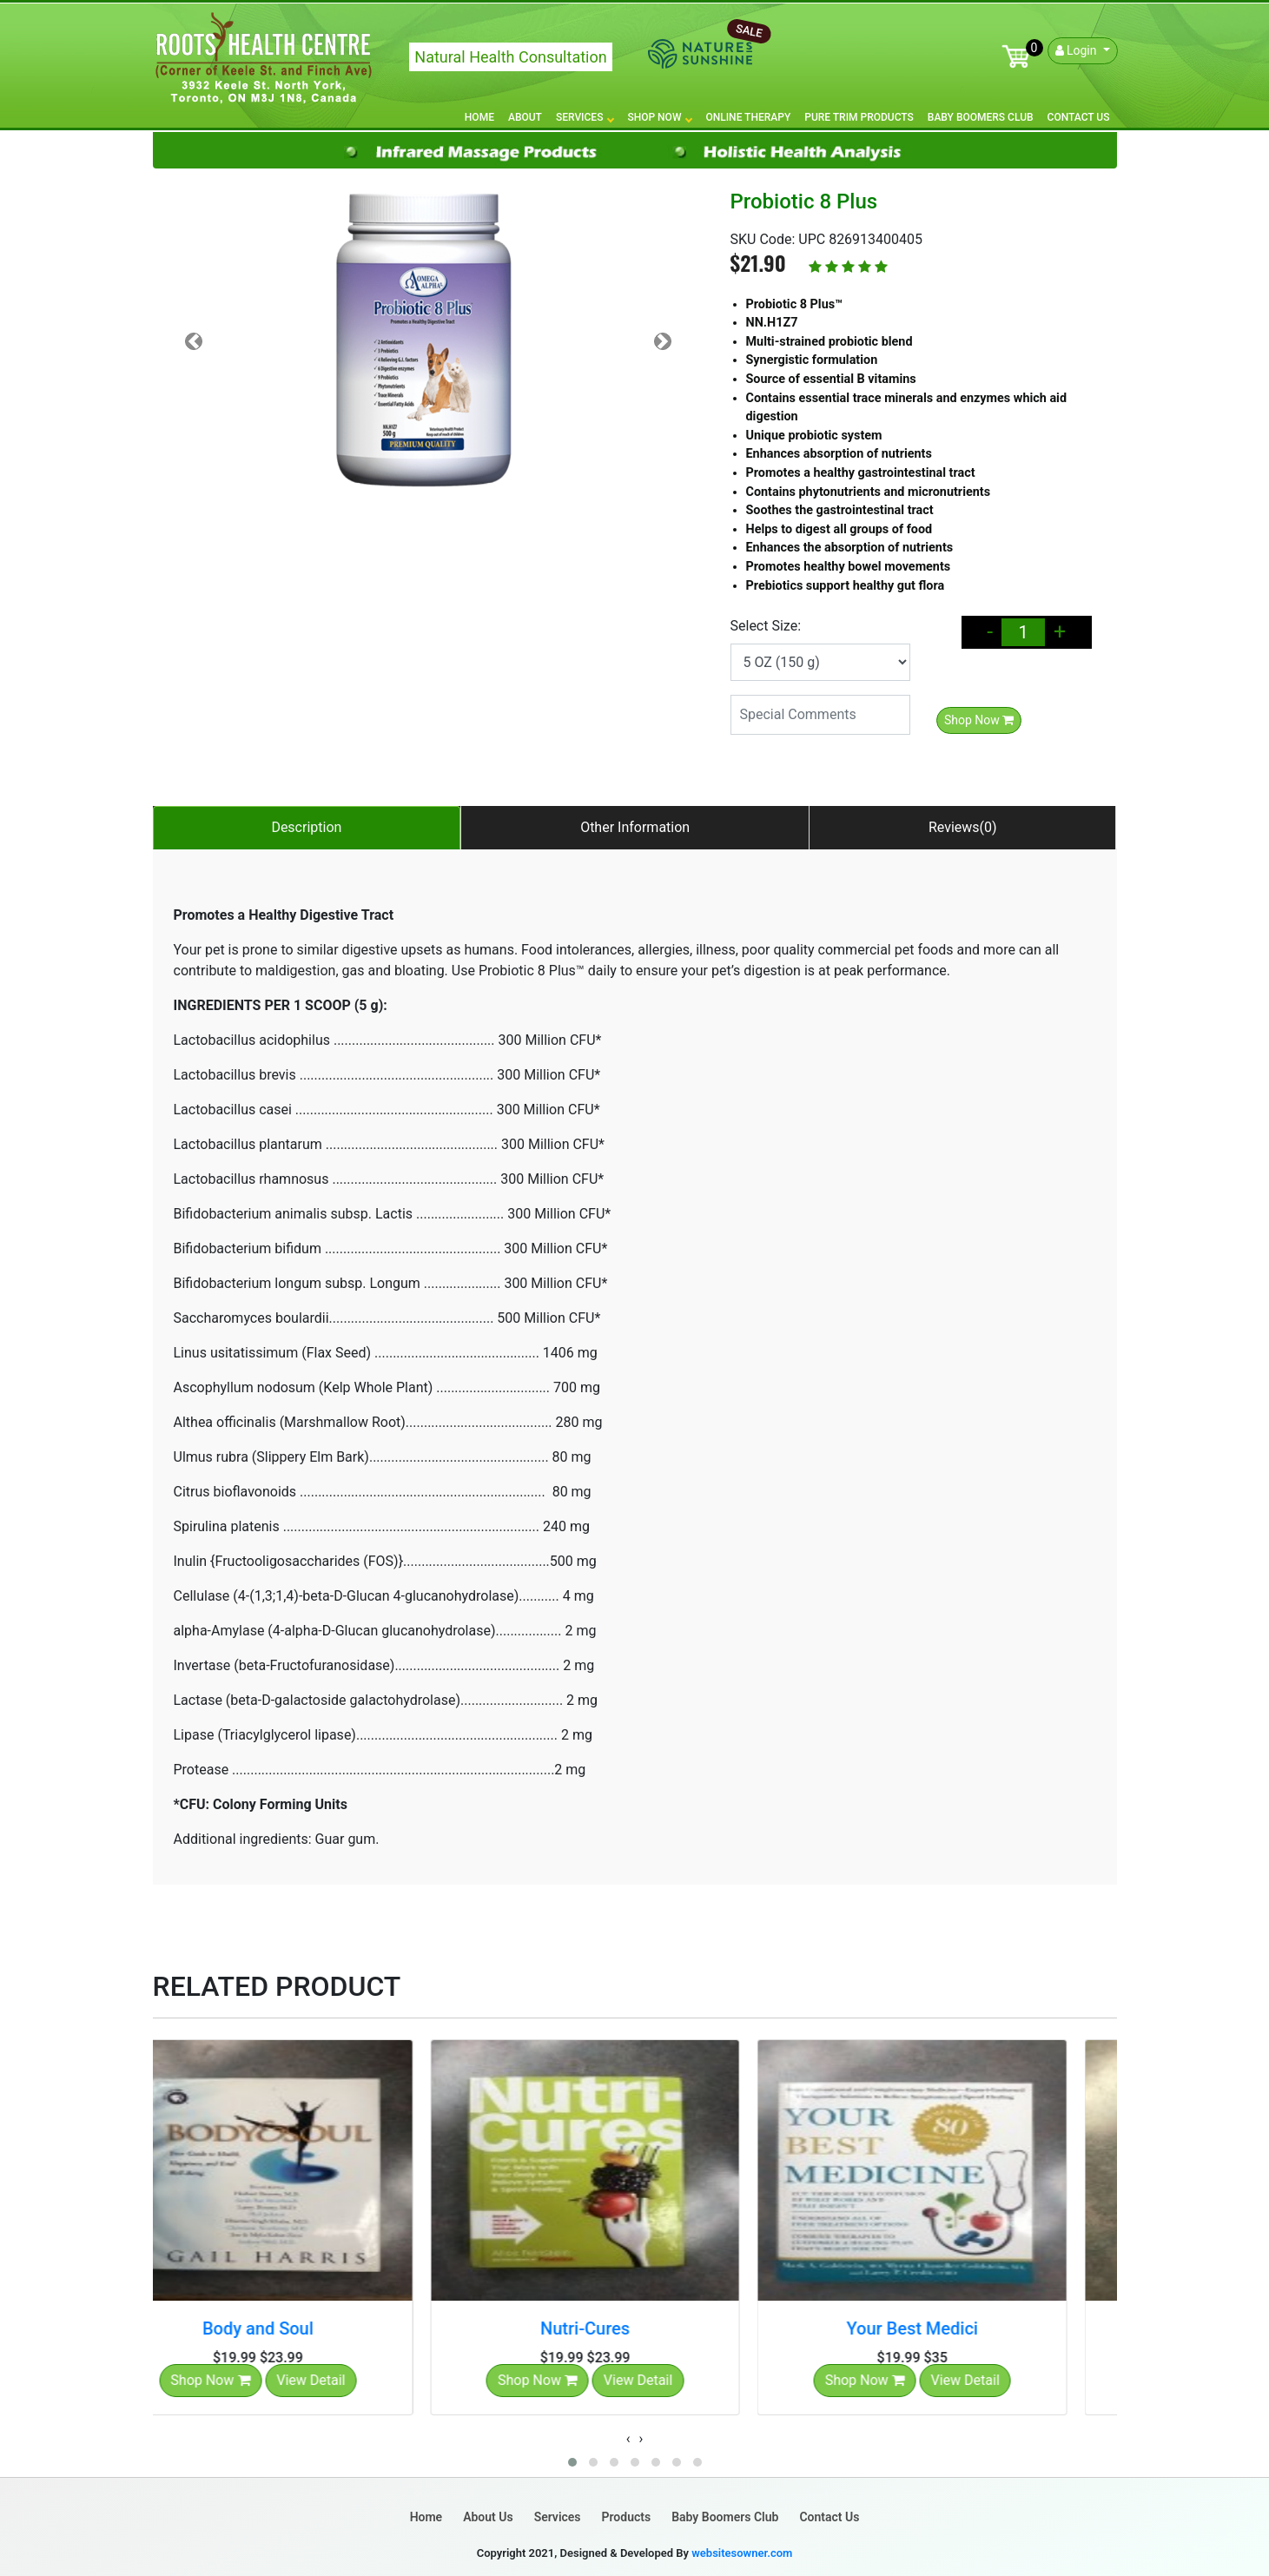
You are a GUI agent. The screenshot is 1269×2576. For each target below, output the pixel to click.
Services (585, 117)
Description (306, 827)
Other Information (635, 827)
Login (1077, 50)
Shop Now (659, 117)
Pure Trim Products (859, 117)
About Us (488, 2517)
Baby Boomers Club (981, 117)
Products (626, 2517)
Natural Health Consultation (510, 57)
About (525, 117)
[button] (572, 2462)
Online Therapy (747, 117)
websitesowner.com (741, 2552)
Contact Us (1079, 117)
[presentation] (628, 2438)
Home (479, 117)
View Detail (361, 2380)
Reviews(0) (963, 827)
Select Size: (766, 626)
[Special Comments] (820, 715)
